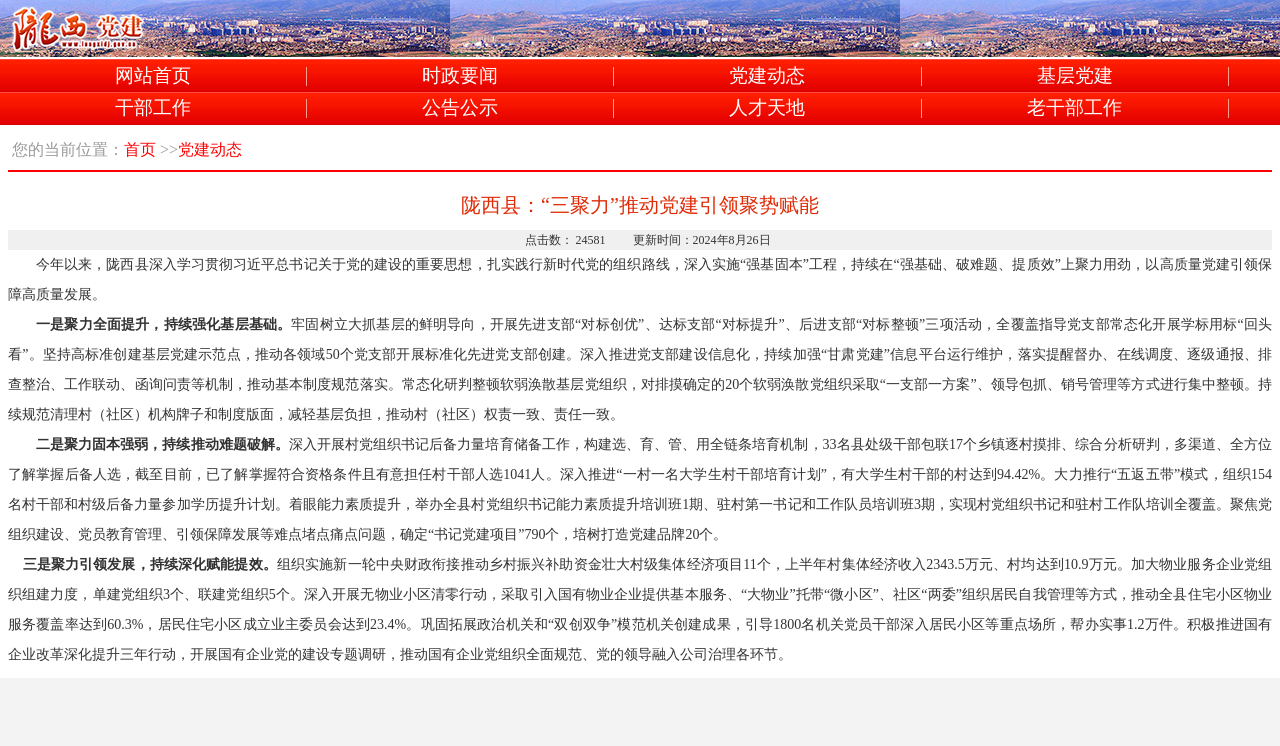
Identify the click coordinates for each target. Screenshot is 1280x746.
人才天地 (767, 108)
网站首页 (153, 76)
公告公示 (460, 108)
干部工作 (153, 108)
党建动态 (767, 76)
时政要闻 (460, 76)
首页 (140, 149)
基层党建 (1075, 76)
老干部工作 (1074, 108)
